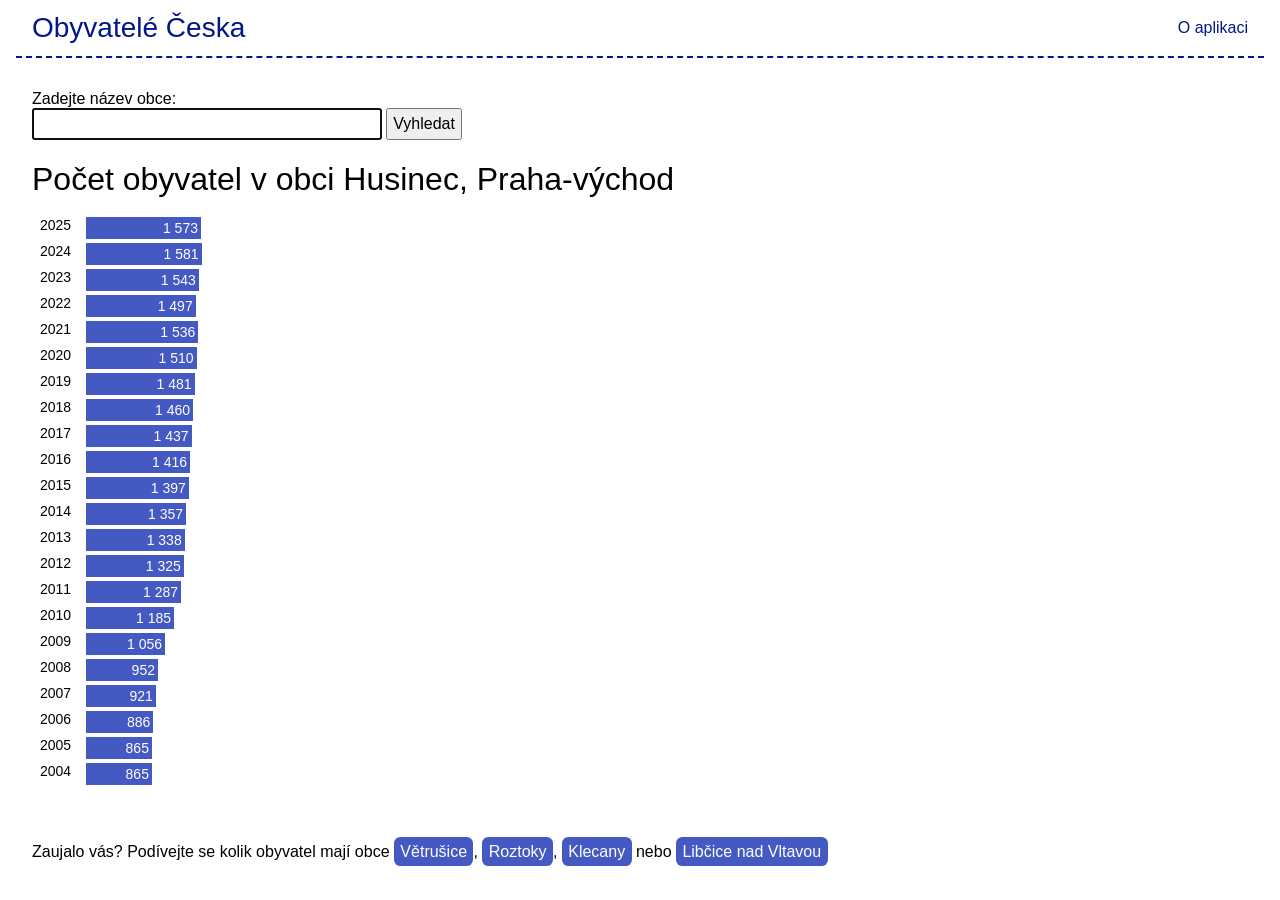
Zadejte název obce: (104, 98)
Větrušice (433, 851)
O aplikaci (1213, 27)
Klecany (596, 851)
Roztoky (518, 851)
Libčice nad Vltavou (751, 851)
